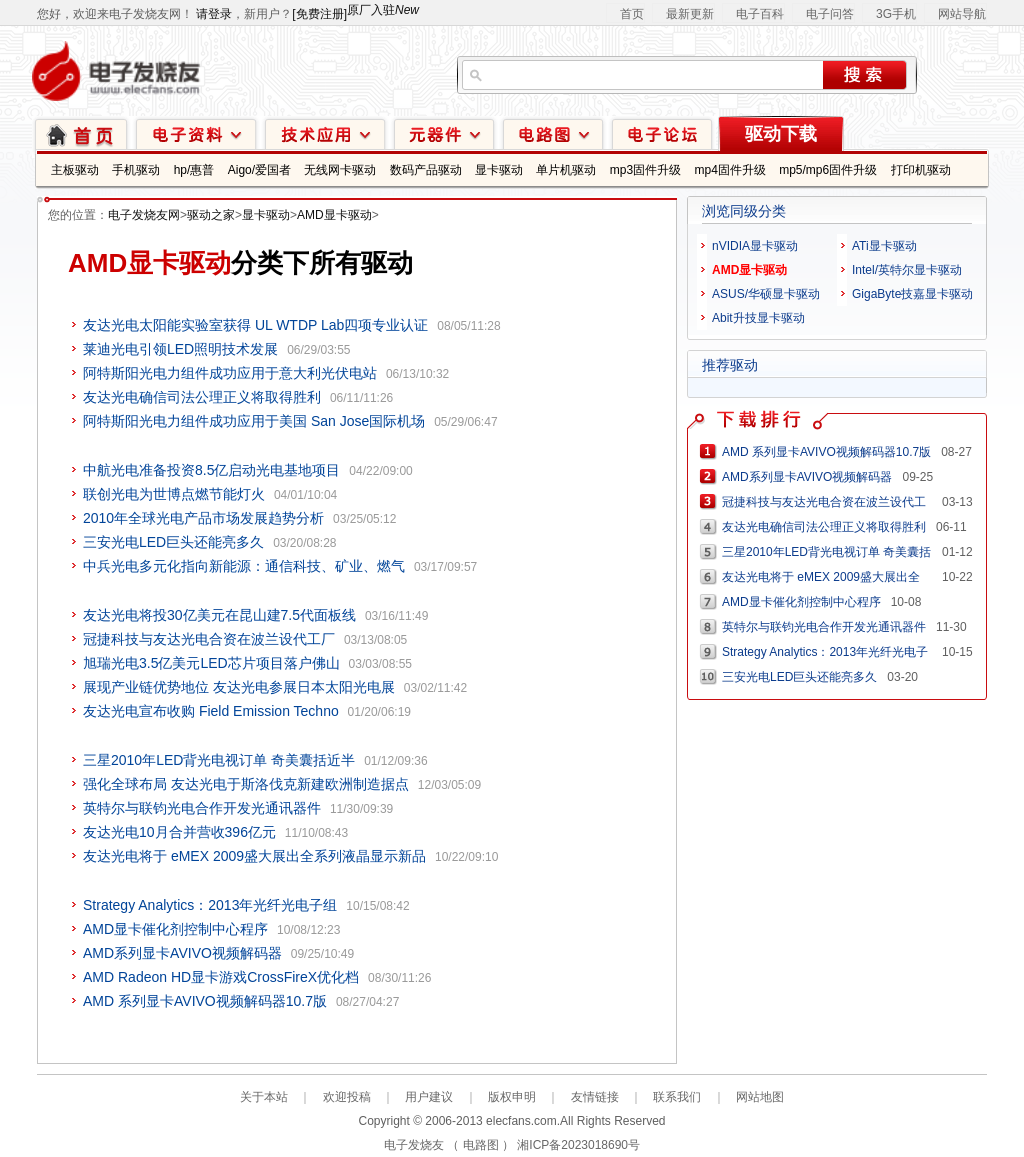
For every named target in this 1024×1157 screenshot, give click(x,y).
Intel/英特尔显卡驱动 (907, 270)
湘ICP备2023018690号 (578, 1145)
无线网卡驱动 (340, 170)
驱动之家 (211, 215)
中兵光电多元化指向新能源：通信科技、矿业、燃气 (244, 566)
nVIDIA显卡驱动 (755, 246)
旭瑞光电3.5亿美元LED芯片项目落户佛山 (211, 663)
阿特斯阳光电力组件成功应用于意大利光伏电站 (230, 373)
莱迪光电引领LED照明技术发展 (180, 349)
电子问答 (830, 14)
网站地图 (760, 1097)
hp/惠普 (194, 170)
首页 (632, 14)
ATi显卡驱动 (884, 246)
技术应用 (325, 133)
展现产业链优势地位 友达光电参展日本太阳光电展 (239, 687)
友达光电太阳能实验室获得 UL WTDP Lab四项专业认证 (255, 325)
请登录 (214, 14)
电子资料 (196, 133)
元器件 (444, 133)
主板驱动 (75, 170)
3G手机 (896, 14)
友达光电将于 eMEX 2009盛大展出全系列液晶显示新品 (254, 856)
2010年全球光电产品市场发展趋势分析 (203, 518)
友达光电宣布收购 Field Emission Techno (211, 711)
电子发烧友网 (144, 215)
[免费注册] (319, 14)
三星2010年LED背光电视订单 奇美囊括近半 (219, 760)
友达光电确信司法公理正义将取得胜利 (202, 397)
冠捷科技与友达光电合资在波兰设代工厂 (209, 639)
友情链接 (595, 1097)
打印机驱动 (921, 170)
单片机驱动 (566, 170)
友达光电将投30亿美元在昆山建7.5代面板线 (219, 615)
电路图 (553, 133)
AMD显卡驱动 (334, 215)
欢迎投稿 (347, 1097)
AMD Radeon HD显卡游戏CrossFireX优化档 (221, 977)
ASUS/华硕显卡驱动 (766, 294)
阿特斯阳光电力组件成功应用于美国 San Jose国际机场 (254, 421)
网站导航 (962, 14)
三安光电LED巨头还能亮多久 (173, 542)
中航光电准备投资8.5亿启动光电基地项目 (211, 470)
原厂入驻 (383, 10)
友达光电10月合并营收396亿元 (179, 832)
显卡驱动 (499, 170)
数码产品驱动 (426, 170)
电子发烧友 (414, 1145)
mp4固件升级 (729, 170)
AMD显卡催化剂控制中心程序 (175, 929)
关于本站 (264, 1097)
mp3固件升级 (645, 170)
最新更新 (690, 14)
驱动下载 (781, 134)
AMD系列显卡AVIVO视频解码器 (182, 953)
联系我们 (677, 1097)
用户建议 (429, 1097)
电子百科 (760, 14)
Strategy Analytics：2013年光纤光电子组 (210, 905)
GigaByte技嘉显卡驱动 (912, 294)
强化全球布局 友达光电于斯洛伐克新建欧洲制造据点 (246, 784)
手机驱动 (136, 170)
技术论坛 (662, 133)
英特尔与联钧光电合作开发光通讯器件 (202, 808)
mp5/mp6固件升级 (828, 170)
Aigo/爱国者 (259, 170)
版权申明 (512, 1097)
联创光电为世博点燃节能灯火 (174, 494)
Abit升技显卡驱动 (758, 318)
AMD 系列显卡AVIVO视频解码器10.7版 (205, 1001)
